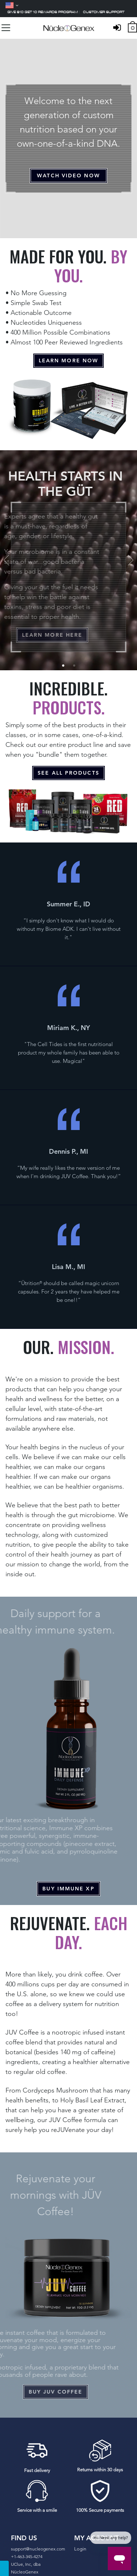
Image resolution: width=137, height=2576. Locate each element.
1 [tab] (63, 665)
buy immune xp (68, 1888)
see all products (68, 773)
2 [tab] (74, 665)
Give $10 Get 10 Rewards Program (42, 12)
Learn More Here (42, 635)
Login (80, 2549)
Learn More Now (68, 360)
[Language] (12, 5)
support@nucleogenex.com (38, 2549)
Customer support (103, 12)
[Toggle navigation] (6, 27)
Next (129, 560)
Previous (7, 560)
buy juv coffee (44, 2391)
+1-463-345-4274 (26, 2556)
